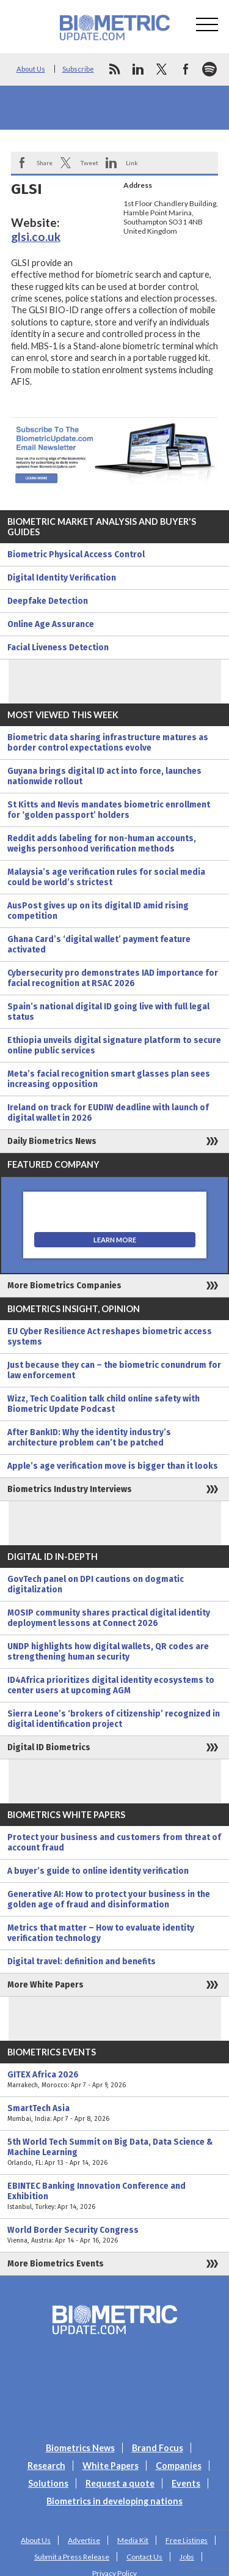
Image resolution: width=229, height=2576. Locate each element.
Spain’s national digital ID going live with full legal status (108, 1011)
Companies (179, 2465)
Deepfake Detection (47, 601)
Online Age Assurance (50, 624)
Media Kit (132, 2540)
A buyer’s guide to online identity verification (98, 1871)
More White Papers (45, 1985)
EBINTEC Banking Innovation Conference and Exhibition (114, 2196)
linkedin (138, 69)
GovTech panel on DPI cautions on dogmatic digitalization (95, 1584)
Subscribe (78, 69)
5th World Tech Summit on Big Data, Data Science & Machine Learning (114, 2152)
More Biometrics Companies (64, 1285)
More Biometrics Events (55, 2264)
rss (114, 69)
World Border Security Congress (114, 2235)
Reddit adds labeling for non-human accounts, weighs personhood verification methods (101, 843)
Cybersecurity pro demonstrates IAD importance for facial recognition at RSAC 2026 (112, 978)
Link (132, 162)
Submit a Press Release (71, 2556)
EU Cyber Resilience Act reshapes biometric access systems (109, 1336)
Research (46, 2465)
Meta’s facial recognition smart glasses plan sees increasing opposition (108, 1079)
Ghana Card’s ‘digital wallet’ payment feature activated (99, 944)
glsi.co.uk (35, 236)
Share (45, 162)
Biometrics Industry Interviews (69, 1489)
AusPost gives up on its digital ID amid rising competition (98, 910)
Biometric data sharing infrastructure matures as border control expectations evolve (107, 742)
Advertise (84, 2540)
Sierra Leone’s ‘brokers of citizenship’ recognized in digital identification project (113, 1719)
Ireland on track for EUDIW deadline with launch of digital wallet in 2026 (108, 1112)
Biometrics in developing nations (114, 2501)
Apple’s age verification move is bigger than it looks (112, 1466)
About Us (30, 69)
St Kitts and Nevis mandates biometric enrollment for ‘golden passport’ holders (108, 810)
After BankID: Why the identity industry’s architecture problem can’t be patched (89, 1437)
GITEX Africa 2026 (114, 2079)
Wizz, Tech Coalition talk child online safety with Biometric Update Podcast (103, 1404)
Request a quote (119, 2483)
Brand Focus (157, 2448)
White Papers (110, 2465)
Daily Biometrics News (51, 1141)
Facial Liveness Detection (58, 647)
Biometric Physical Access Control (76, 554)
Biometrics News (80, 2448)
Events (186, 2483)
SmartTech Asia (114, 2113)
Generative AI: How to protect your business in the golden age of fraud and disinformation (108, 1899)
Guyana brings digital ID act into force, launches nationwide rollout (104, 776)
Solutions (48, 2483)
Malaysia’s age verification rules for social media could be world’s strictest (106, 877)
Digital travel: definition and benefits (81, 1961)
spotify (209, 69)
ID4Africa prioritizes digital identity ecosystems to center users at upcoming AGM (110, 1685)
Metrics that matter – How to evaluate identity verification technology (100, 1933)
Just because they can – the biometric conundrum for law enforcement (114, 1370)
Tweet (89, 162)
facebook (186, 69)
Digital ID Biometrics (48, 1747)
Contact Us (144, 2556)
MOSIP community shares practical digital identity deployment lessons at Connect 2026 (108, 1618)
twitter (162, 69)
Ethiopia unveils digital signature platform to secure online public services (114, 1045)
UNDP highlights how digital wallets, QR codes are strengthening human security (108, 1651)
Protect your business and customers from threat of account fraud (114, 1842)
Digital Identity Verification (61, 578)
